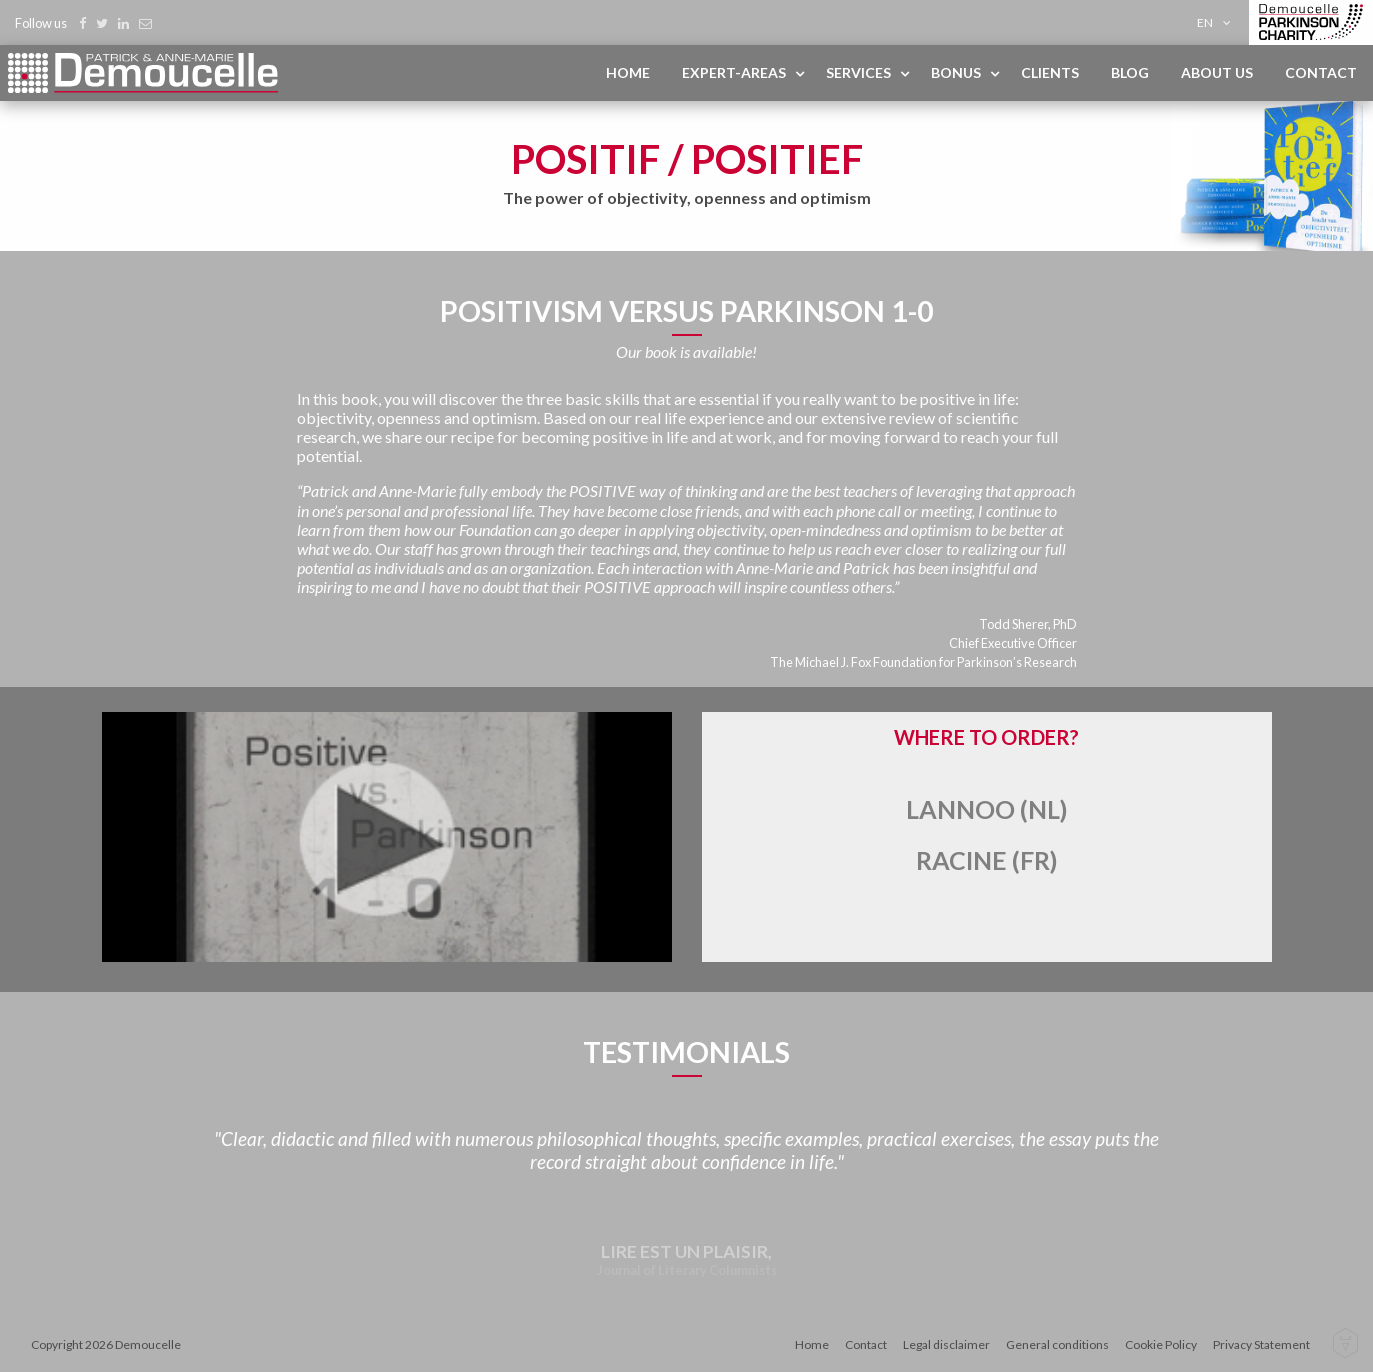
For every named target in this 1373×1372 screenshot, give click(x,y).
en (1205, 22)
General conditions (1057, 1344)
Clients (1050, 72)
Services (858, 72)
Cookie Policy (1161, 1344)
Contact (1321, 72)
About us (1217, 72)
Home (628, 72)
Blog (1130, 72)
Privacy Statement (1261, 1344)
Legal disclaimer (946, 1344)
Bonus (956, 72)
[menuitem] (1217, 22)
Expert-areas (734, 72)
